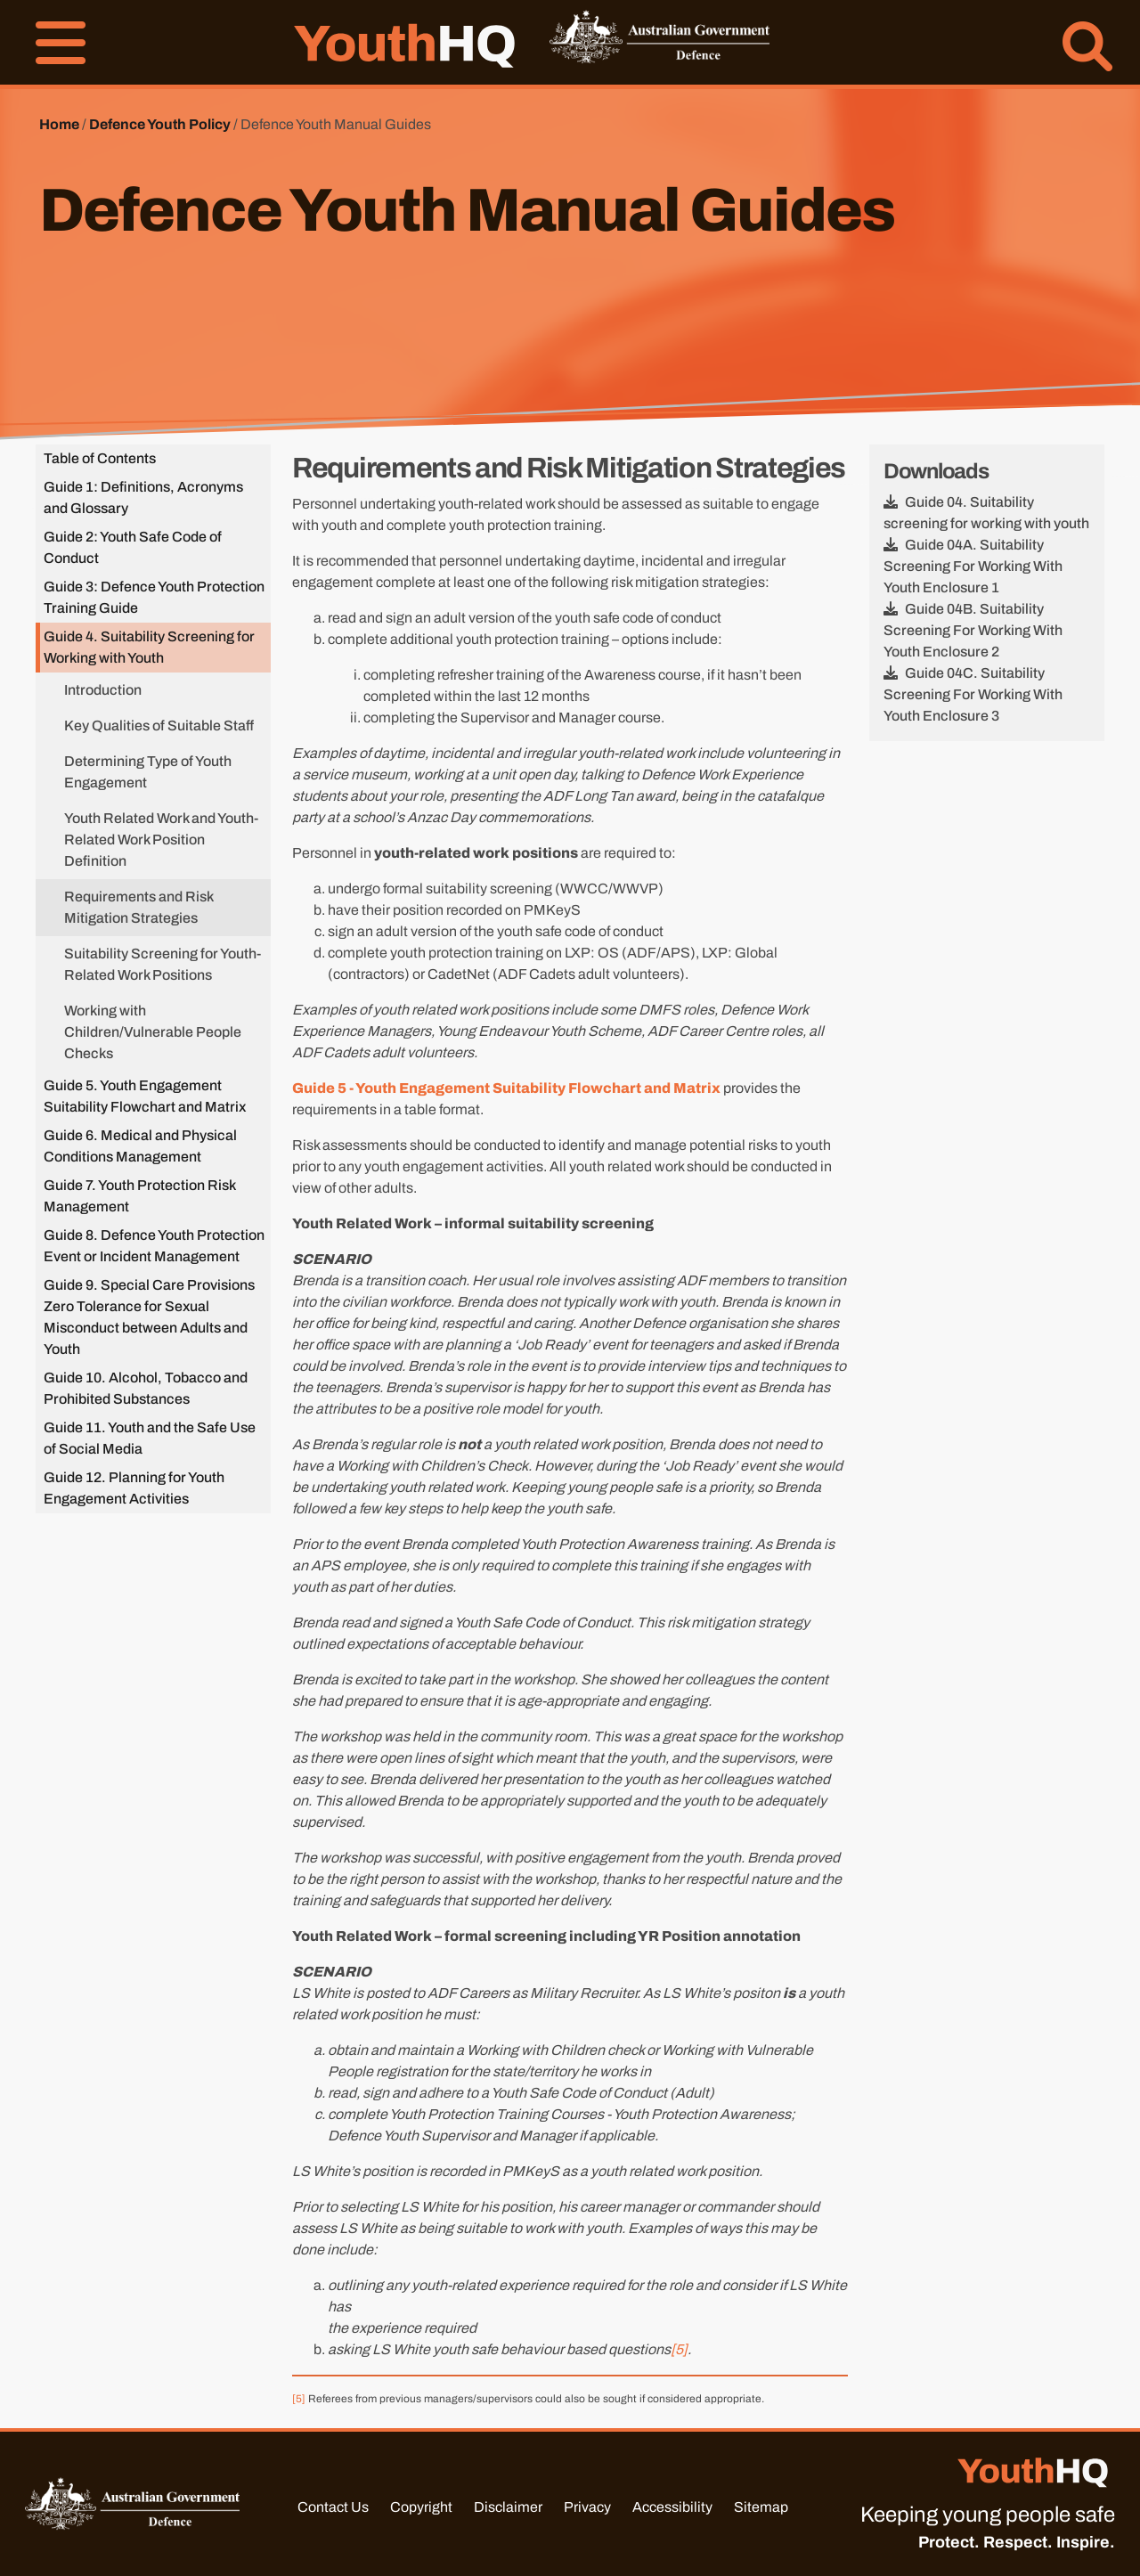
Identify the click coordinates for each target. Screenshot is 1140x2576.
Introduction (103, 689)
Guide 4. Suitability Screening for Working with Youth (149, 647)
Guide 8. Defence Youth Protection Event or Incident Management (154, 1245)
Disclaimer (508, 2507)
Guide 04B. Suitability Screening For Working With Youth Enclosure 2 (973, 630)
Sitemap (761, 2507)
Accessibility (672, 2507)
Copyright (421, 2507)
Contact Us (333, 2507)
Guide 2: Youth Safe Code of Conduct (133, 547)
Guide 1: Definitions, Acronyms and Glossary (143, 497)
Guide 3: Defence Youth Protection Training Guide (154, 597)
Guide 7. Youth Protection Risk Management (140, 1196)
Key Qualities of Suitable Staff (159, 725)
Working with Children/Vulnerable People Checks (152, 1032)
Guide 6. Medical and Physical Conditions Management (140, 1146)
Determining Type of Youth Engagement (148, 772)
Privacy (587, 2507)
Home (59, 124)
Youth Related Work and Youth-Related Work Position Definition (161, 839)
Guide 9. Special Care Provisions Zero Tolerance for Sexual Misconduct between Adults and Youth (149, 1317)
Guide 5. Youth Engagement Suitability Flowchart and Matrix (145, 1096)
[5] (679, 2349)
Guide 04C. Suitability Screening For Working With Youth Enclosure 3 (973, 694)
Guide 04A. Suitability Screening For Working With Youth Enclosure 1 (973, 566)
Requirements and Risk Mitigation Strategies (138, 907)
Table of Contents (100, 458)
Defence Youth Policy (160, 124)
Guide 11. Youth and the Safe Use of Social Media (150, 1438)
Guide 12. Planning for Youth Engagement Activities (134, 1488)
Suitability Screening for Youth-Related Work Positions (162, 964)
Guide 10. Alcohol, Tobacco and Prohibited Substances (146, 1388)
